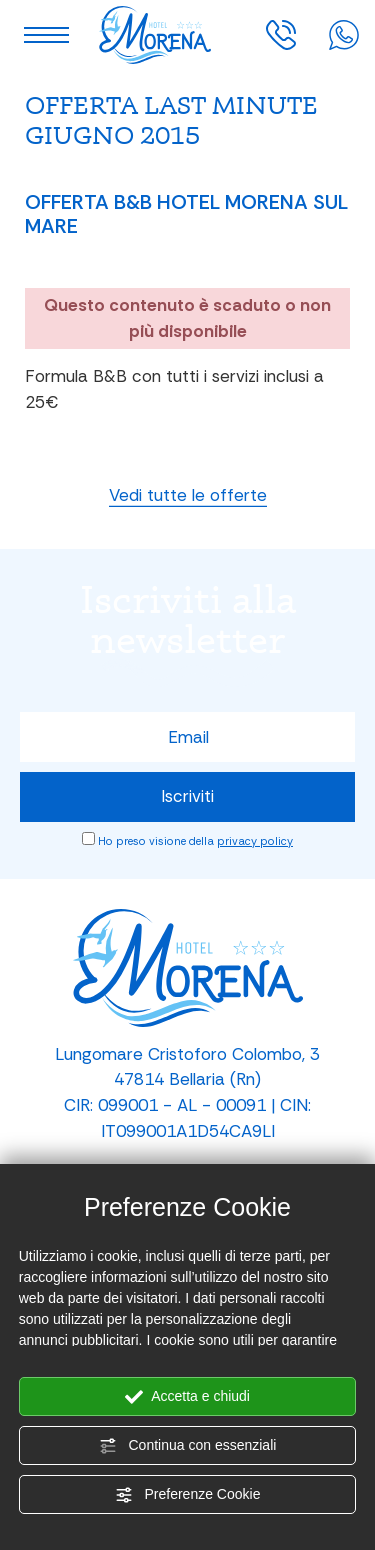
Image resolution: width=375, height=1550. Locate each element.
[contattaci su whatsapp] (344, 32)
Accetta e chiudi (187, 1397)
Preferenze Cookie (188, 1495)
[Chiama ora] (281, 32)
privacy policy (255, 841)
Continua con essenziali (188, 1446)
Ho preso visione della (195, 841)
